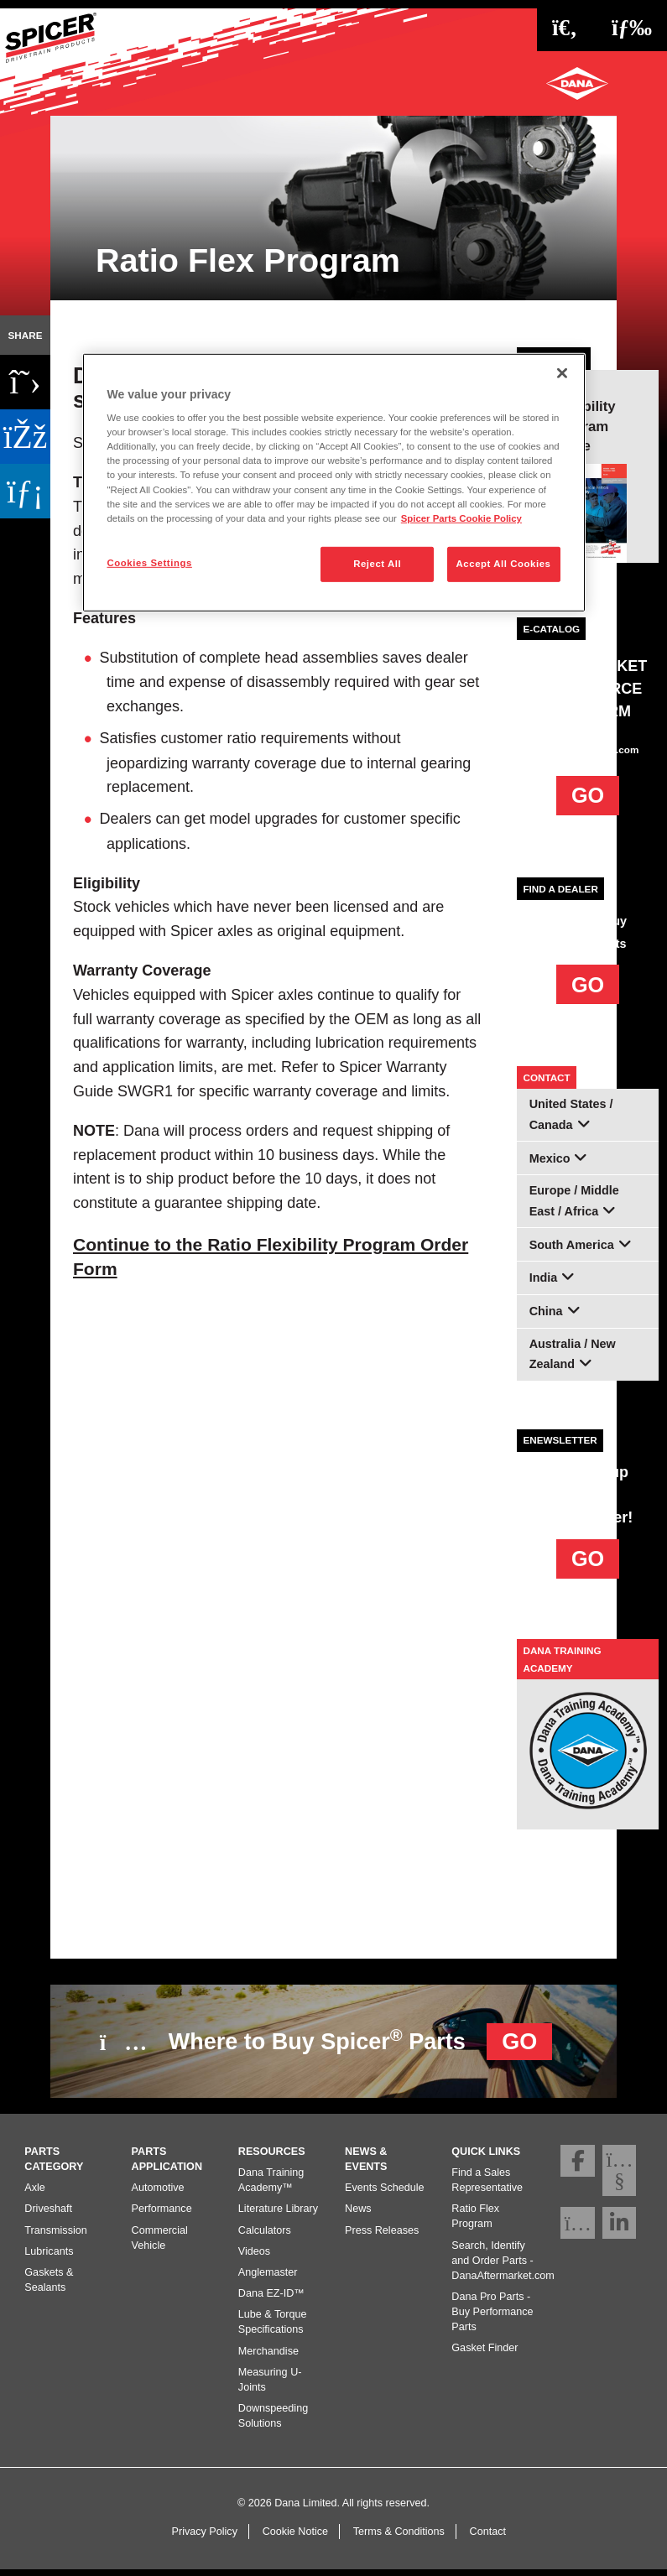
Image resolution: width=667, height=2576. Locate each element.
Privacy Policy (204, 2537)
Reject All (377, 564)
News (358, 2215)
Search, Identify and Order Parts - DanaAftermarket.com (502, 2266)
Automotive (158, 2194)
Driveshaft (48, 2215)
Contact (488, 2537)
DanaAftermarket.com (587, 749)
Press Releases (382, 2236)
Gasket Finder (484, 2354)
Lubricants (48, 2257)
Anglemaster (268, 2279)
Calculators (264, 2236)
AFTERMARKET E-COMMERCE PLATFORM (589, 689)
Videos (254, 2257)
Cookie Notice (295, 2537)
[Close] (562, 372)
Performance (162, 2215)
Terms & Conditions (399, 2537)
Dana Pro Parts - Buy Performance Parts (492, 2318)
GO (587, 795)
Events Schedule (385, 2194)
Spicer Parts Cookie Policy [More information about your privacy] (461, 518)
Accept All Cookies (503, 564)
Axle (34, 2194)
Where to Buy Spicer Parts (326, 2039)
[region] (334, 481)
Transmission (55, 2236)
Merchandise (268, 2357)
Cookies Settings (149, 563)
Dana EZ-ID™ (271, 2300)
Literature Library (278, 2215)
